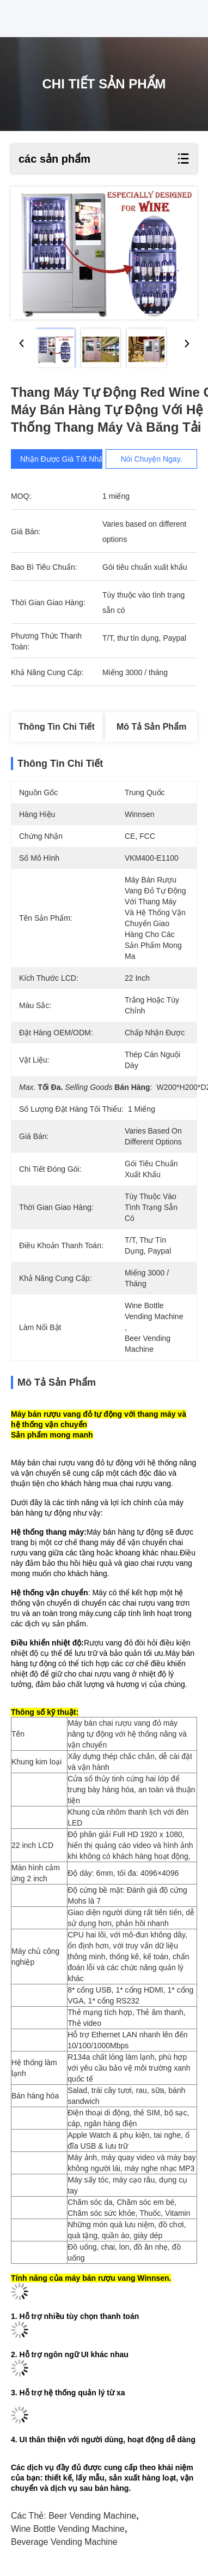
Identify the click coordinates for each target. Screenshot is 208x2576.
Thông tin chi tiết (57, 726)
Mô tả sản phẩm (151, 726)
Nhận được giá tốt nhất (62, 459)
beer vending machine (92, 2515)
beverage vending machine (64, 2542)
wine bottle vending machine (68, 2528)
